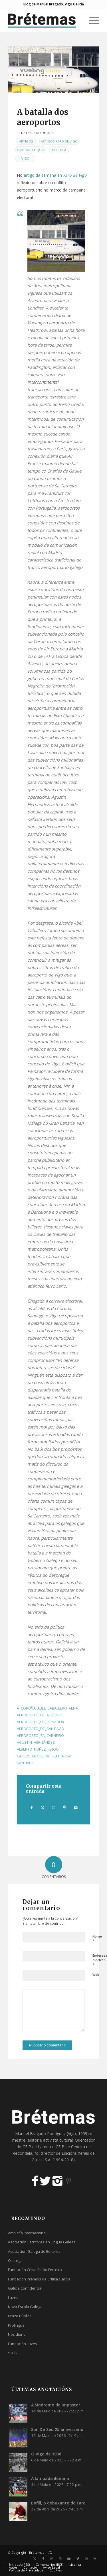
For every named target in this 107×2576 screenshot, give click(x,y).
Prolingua (16, 2325)
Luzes (13, 2297)
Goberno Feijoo (30, 150)
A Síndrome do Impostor (55, 2405)
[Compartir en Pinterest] (64, 1807)
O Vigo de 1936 (46, 2454)
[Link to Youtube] (69, 2558)
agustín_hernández (36, 1742)
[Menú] (91, 20)
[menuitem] (91, 20)
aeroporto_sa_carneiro (40, 1735)
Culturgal (15, 2260)
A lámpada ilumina (50, 2478)
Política (59, 150)
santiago (26, 1763)
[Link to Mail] (86, 2558)
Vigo (25, 158)
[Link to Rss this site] (94, 2558)
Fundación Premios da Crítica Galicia (39, 2279)
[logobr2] (44, 20)
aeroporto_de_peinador (40, 1722)
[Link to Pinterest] (60, 2558)
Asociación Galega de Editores (34, 2251)
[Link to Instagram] (52, 2558)
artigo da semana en (55, 175)
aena (73, 1708)
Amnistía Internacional (27, 2232)
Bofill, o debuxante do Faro (58, 2503)
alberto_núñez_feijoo (38, 1749)
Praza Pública (20, 2315)
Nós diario (17, 2334)
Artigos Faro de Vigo (59, 141)
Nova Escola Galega (25, 2306)
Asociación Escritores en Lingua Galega (42, 2242)
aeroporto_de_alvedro (39, 1715)
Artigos (26, 141)
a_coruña (26, 1708)
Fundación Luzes (22, 2343)
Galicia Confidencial (25, 2288)
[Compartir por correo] (75, 1807)
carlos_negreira (33, 1756)
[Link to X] (35, 2558)
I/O (50, 2552)
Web (95, 1974)
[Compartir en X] (42, 1807)
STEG (12, 2352)
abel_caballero (52, 1708)
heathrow (61, 1756)
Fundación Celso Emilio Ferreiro (35, 2269)
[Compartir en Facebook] (31, 1807)
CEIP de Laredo (37, 2146)
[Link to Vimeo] (77, 2558)
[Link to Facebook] (43, 2558)
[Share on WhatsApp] (53, 1807)
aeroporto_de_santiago (40, 1728)
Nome (97, 1939)
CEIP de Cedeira (70, 2146)
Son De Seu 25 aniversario (57, 2429)
